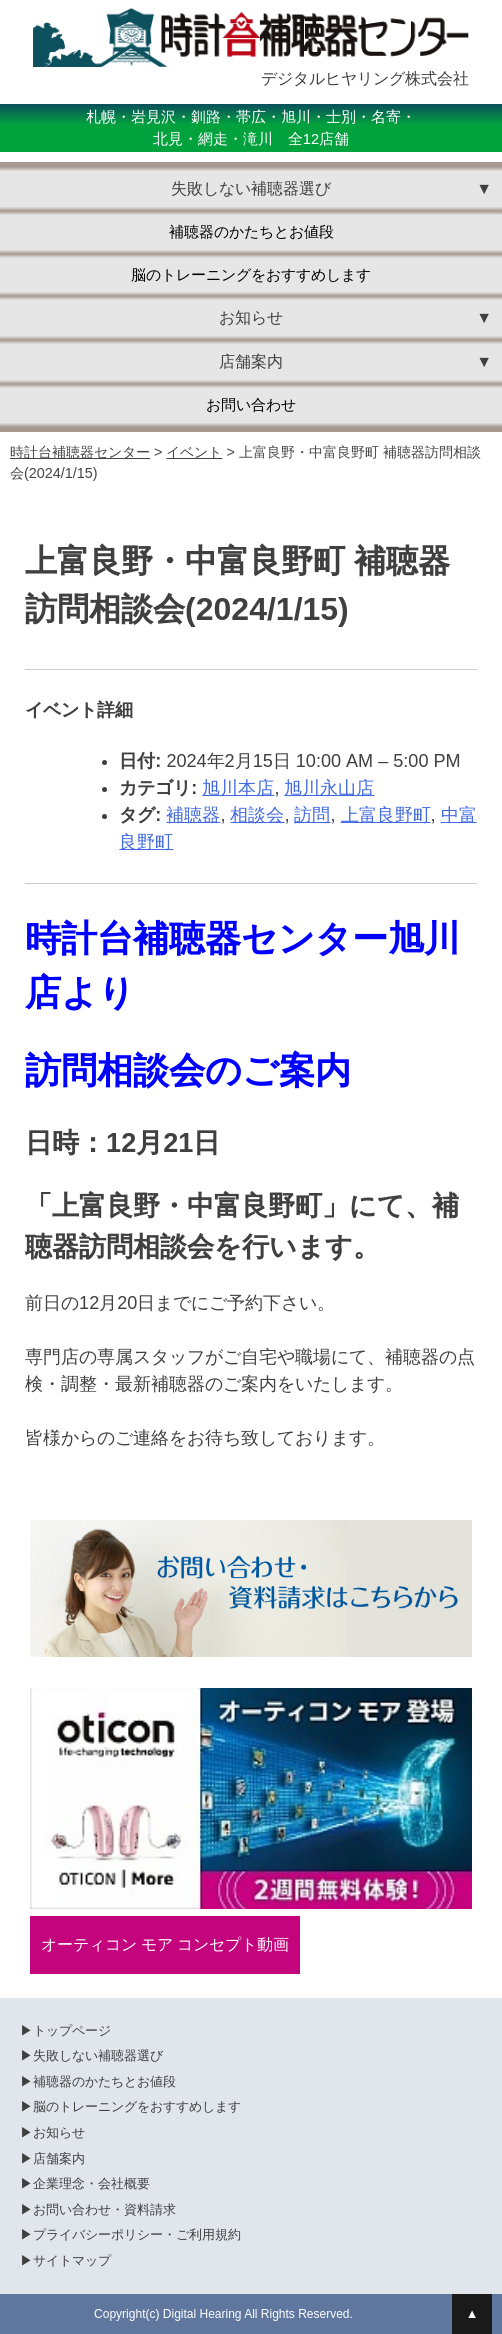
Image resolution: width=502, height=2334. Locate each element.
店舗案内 (59, 2158)
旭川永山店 (329, 788)
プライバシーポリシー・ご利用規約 (137, 2234)
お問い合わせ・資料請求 (104, 2209)
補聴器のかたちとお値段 (251, 232)
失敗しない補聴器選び (98, 2055)
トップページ (72, 2030)
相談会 (257, 815)
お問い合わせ (251, 405)
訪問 (312, 815)
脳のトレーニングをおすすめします (251, 275)
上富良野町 (386, 815)
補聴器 (193, 815)
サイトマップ (72, 2260)
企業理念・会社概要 (91, 2183)
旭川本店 (238, 788)
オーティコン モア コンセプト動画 (165, 1944)
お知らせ (59, 2132)
